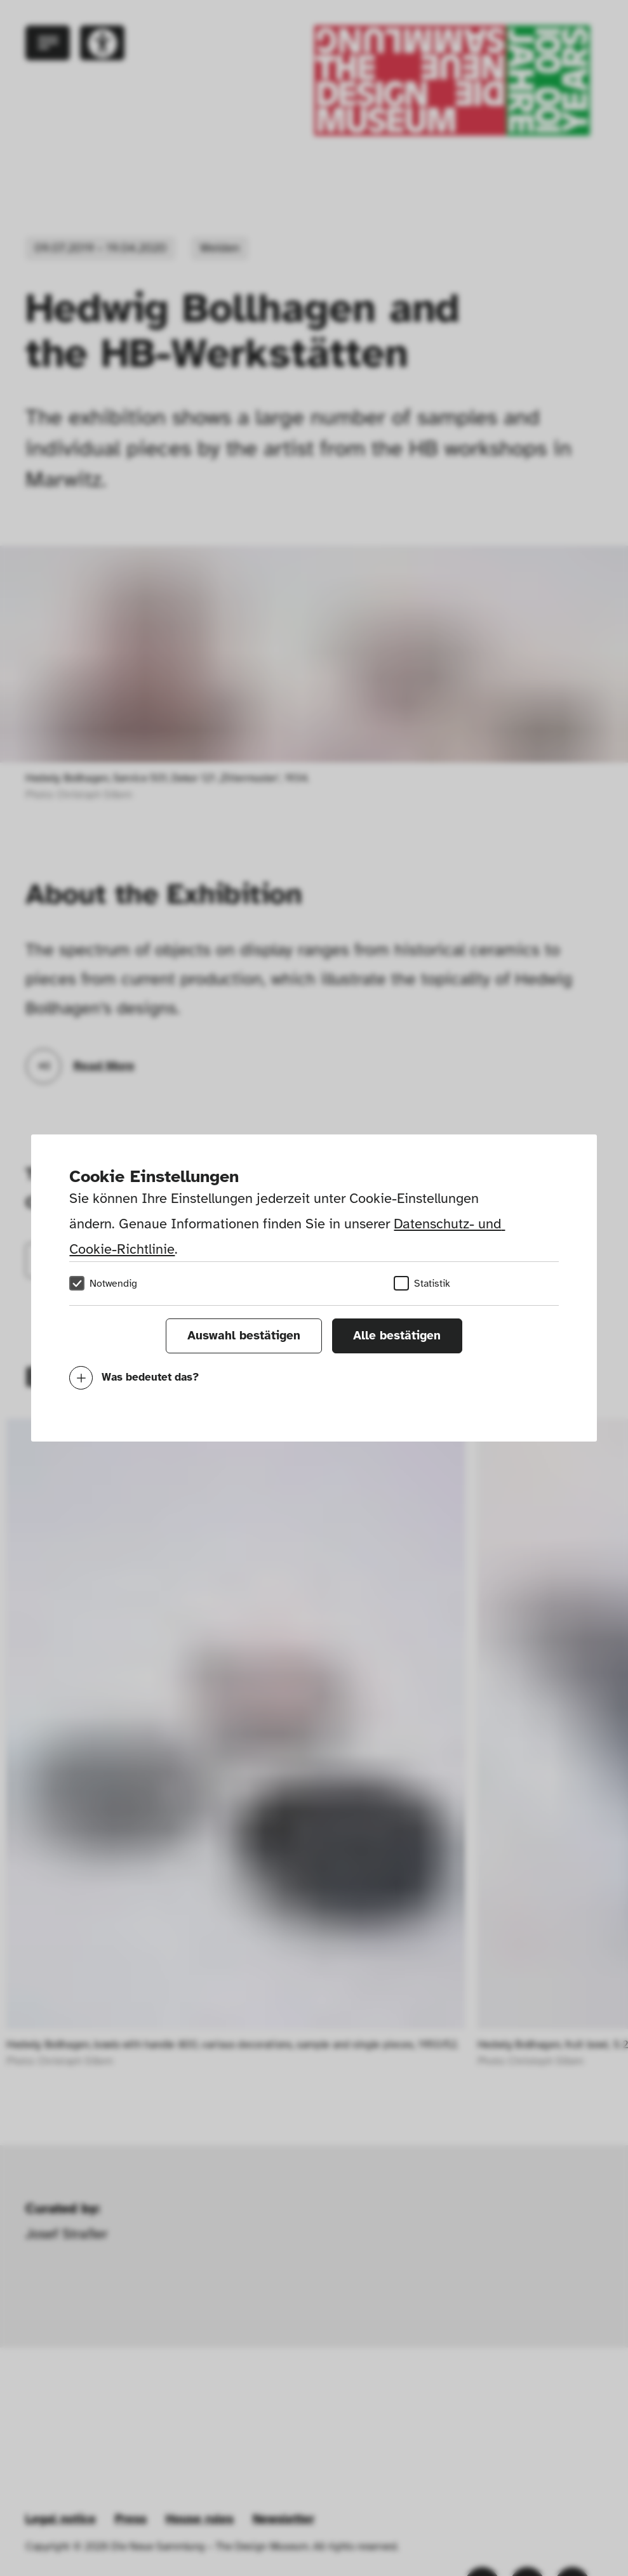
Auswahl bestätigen (243, 1335)
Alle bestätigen (397, 1335)
